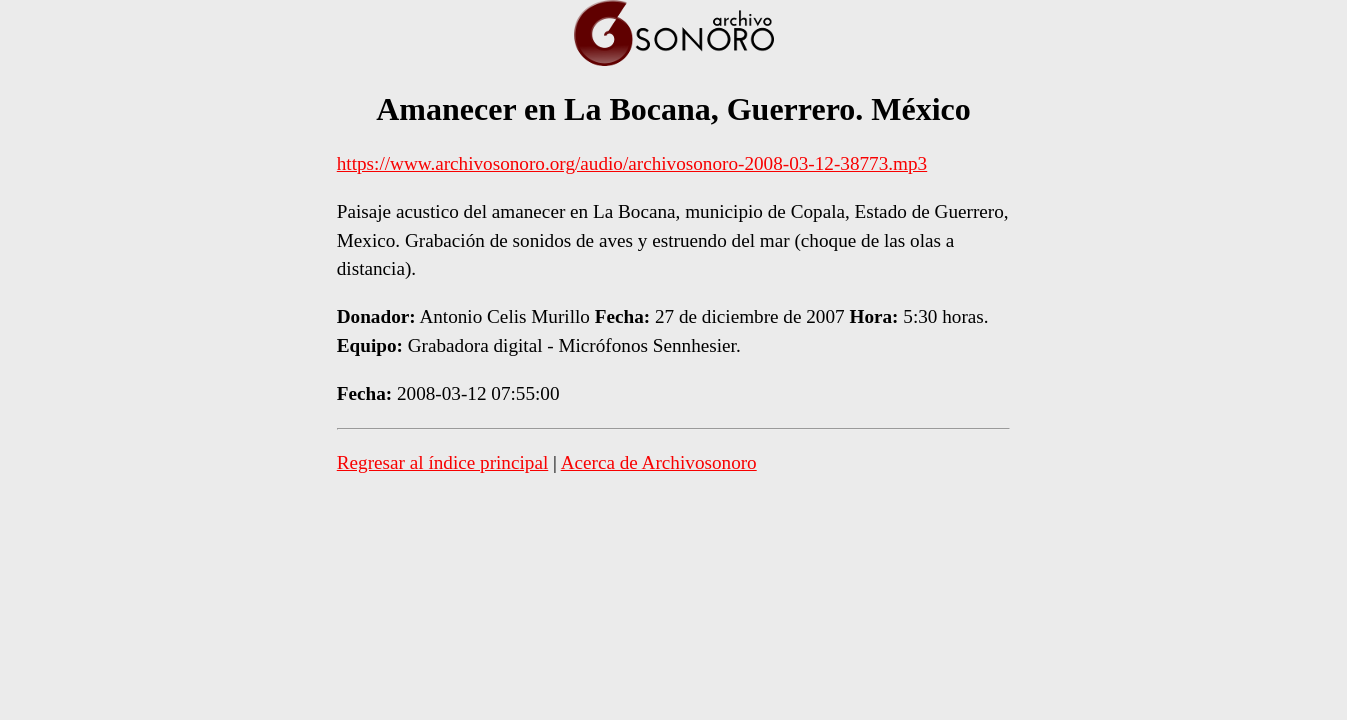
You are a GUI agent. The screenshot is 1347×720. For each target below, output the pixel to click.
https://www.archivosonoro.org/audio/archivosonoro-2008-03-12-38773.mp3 (632, 163)
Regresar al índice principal (443, 462)
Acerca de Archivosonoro (659, 462)
